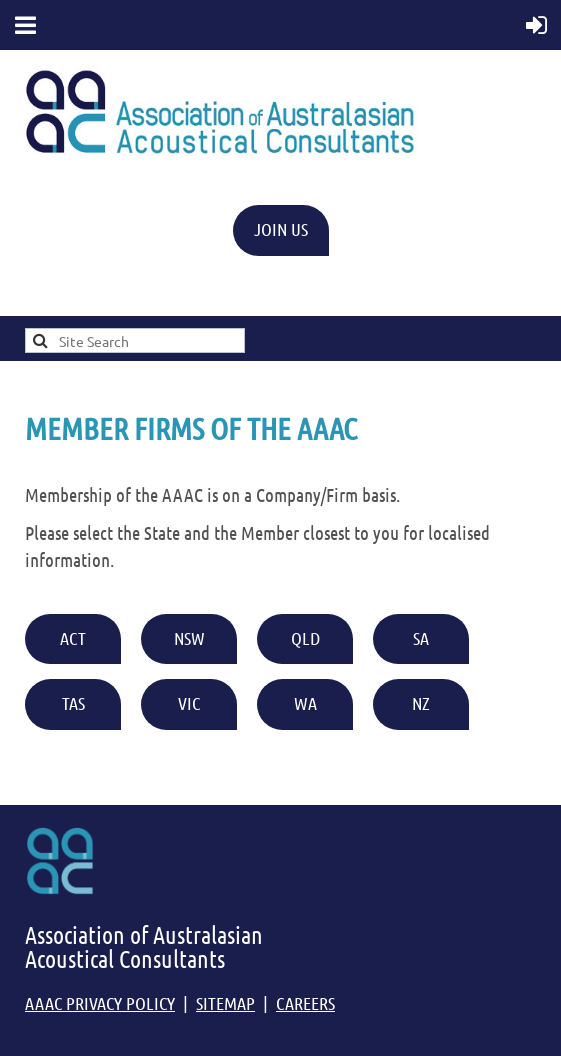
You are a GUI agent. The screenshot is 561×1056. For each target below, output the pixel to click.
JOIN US (281, 229)
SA (421, 638)
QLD (305, 638)
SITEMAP (225, 1003)
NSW (189, 638)
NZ (421, 703)
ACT (73, 638)
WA (305, 703)
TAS (73, 703)
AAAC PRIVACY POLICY (100, 1003)
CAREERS (305, 1003)
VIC (189, 703)
